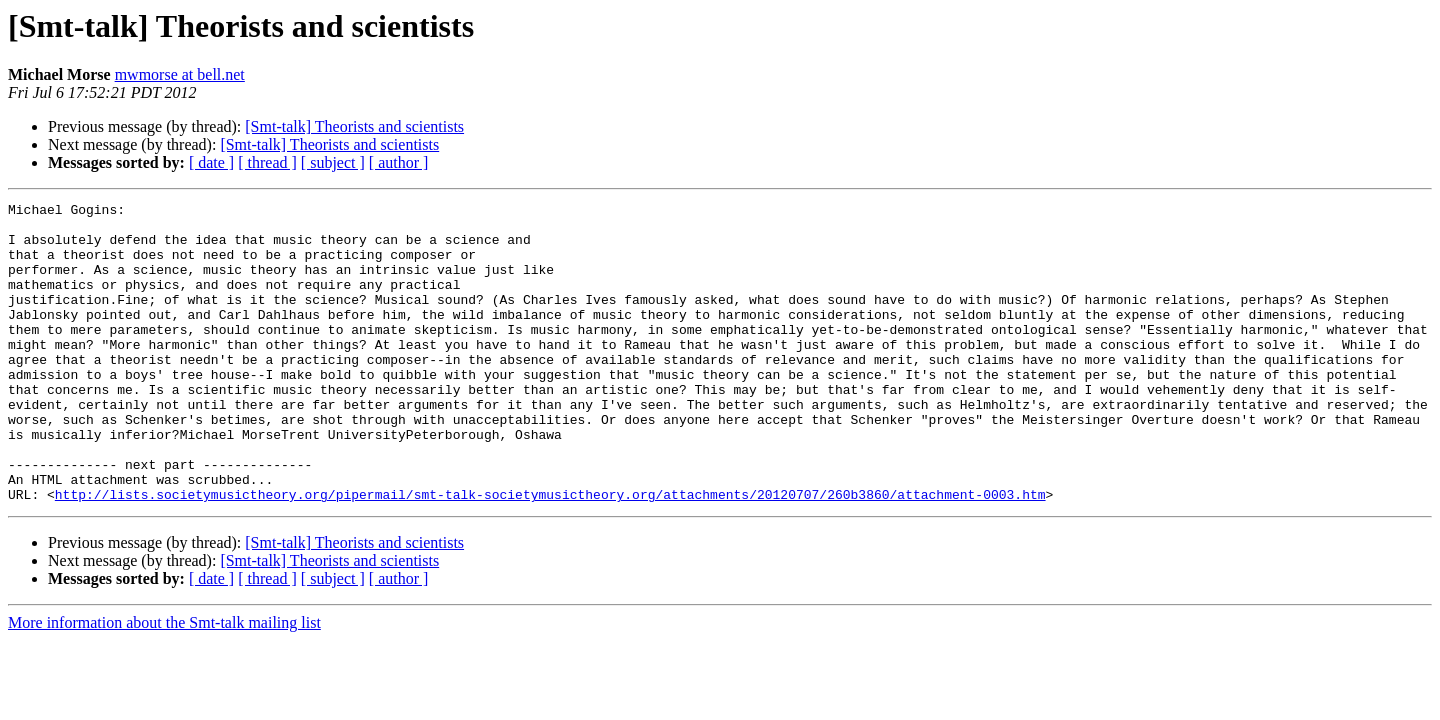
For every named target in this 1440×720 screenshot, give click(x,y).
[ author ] (399, 162)
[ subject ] (333, 162)
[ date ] (211, 162)
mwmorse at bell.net (180, 74)
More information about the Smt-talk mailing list (164, 682)
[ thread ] (267, 162)
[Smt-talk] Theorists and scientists (354, 126)
